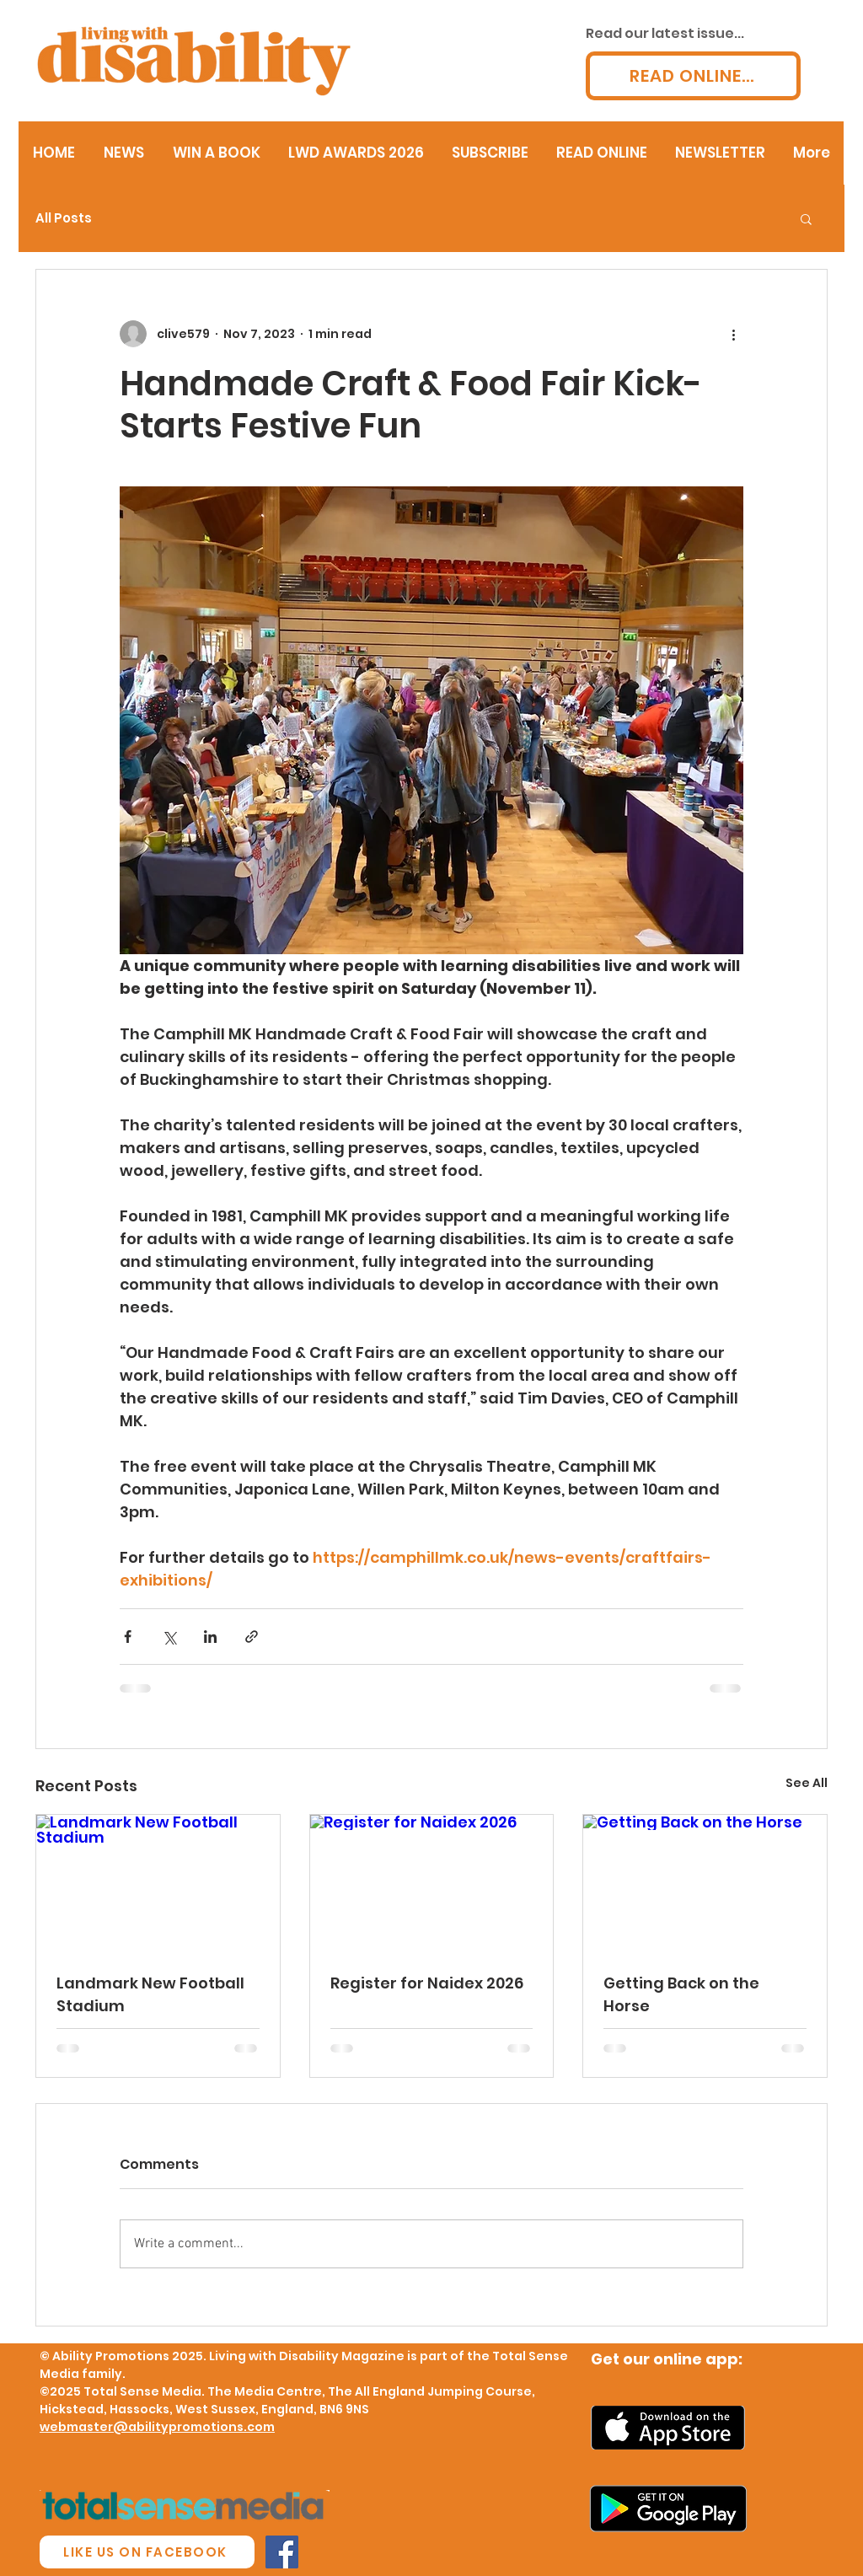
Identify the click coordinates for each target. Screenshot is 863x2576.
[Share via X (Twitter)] (169, 1637)
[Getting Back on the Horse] (705, 1883)
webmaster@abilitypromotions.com (157, 2426)
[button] (806, 218)
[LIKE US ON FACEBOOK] (147, 2552)
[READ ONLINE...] (693, 75)
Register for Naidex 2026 (426, 1983)
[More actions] (733, 334)
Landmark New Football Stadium (150, 1994)
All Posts (63, 218)
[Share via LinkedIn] (210, 1637)
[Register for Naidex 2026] (432, 1883)
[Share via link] (252, 1637)
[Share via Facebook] (128, 1637)
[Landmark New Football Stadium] (158, 1883)
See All (806, 1782)
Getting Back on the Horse (681, 1994)
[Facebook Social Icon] (281, 2552)
